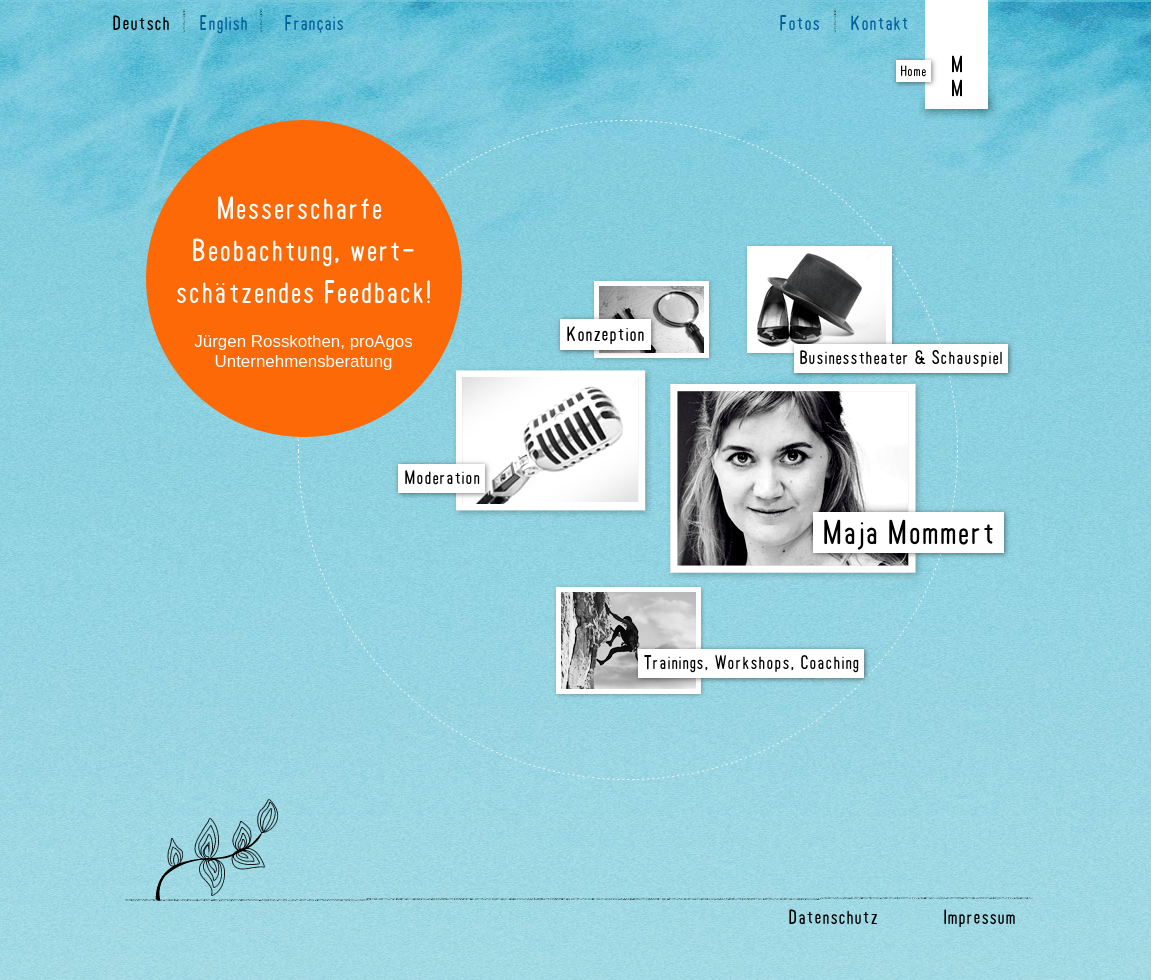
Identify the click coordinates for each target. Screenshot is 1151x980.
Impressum (979, 919)
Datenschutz (833, 919)
